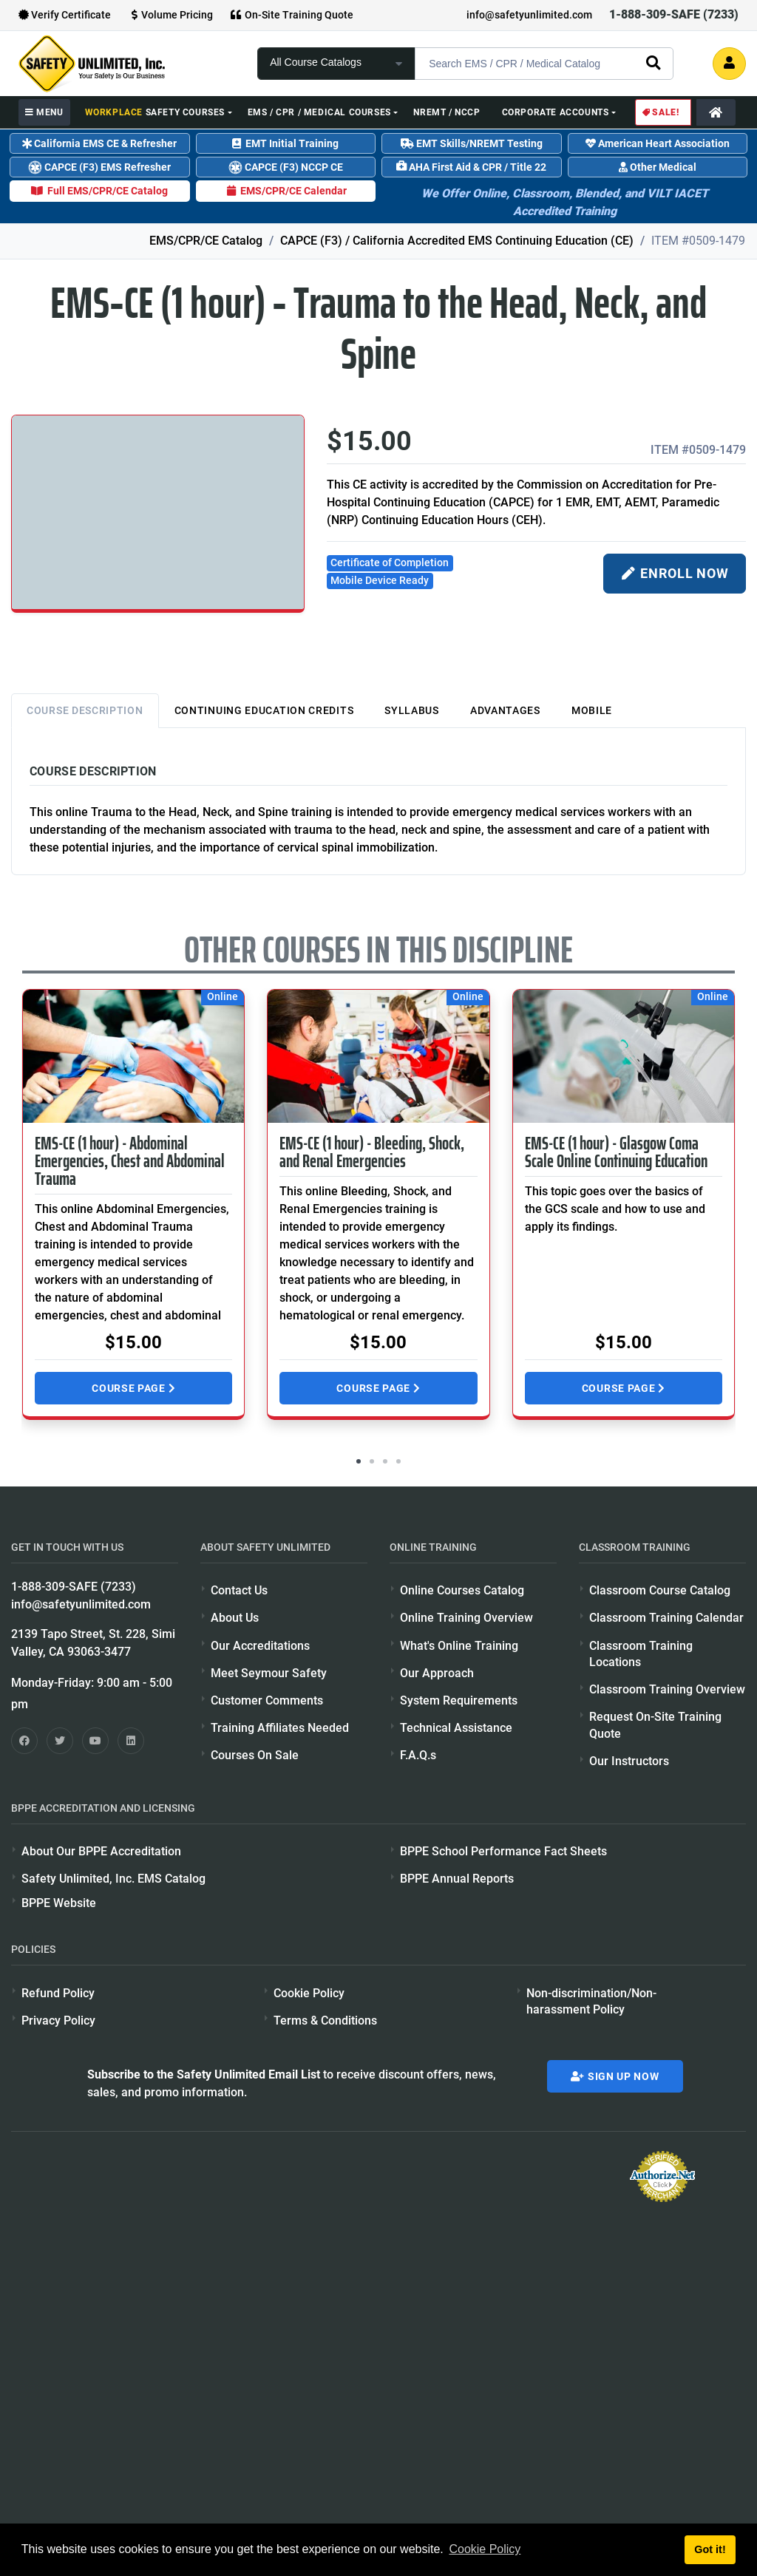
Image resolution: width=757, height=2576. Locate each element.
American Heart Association (657, 143)
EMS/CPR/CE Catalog (205, 241)
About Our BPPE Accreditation (101, 1851)
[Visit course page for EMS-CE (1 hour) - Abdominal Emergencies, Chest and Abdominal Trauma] (133, 1056)
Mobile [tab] (591, 710)
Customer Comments (267, 1700)
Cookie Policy (309, 1993)
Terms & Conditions (325, 2020)
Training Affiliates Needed (280, 1728)
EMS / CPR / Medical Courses (319, 112)
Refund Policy (58, 1993)
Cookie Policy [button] (484, 2549)
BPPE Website (58, 1903)
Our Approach (437, 1673)
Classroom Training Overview (667, 1689)
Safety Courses (155, 112)
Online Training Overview (466, 1618)
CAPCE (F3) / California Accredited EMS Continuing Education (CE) (457, 241)
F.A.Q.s (418, 1755)
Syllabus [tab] (411, 710)
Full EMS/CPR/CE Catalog (99, 191)
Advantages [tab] (505, 710)
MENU (44, 112)
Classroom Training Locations (641, 1654)
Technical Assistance (456, 1728)
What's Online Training (459, 1646)
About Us (235, 1618)
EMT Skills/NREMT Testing (472, 143)
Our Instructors (629, 1761)
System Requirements (458, 1700)
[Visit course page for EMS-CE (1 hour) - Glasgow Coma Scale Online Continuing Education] (623, 1056)
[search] (652, 62)
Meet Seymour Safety (269, 1673)
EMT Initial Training (285, 143)
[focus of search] (336, 63)
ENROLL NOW (674, 573)
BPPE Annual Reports (457, 1879)
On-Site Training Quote (292, 15)
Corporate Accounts (555, 112)
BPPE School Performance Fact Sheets (503, 1851)
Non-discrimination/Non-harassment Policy (591, 2001)
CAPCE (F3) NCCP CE (284, 167)
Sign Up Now (615, 2076)
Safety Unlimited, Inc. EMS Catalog (113, 1879)
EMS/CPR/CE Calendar (286, 191)
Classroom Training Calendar (666, 1618)
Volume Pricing (170, 15)
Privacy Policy (58, 2020)
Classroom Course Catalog (659, 1590)
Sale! (660, 112)
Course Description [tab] (85, 710)
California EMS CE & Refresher (99, 143)
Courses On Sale (255, 1755)
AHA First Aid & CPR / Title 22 (471, 166)
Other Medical (657, 167)
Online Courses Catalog (462, 1590)
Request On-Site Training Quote (655, 1725)
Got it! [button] (709, 2549)
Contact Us (239, 1590)
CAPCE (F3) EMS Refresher (98, 167)
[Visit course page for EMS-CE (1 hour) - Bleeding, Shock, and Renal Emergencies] (378, 1056)
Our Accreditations (260, 1646)
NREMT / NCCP (446, 112)
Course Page (133, 1388)
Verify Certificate (64, 15)
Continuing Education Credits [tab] (264, 710)
